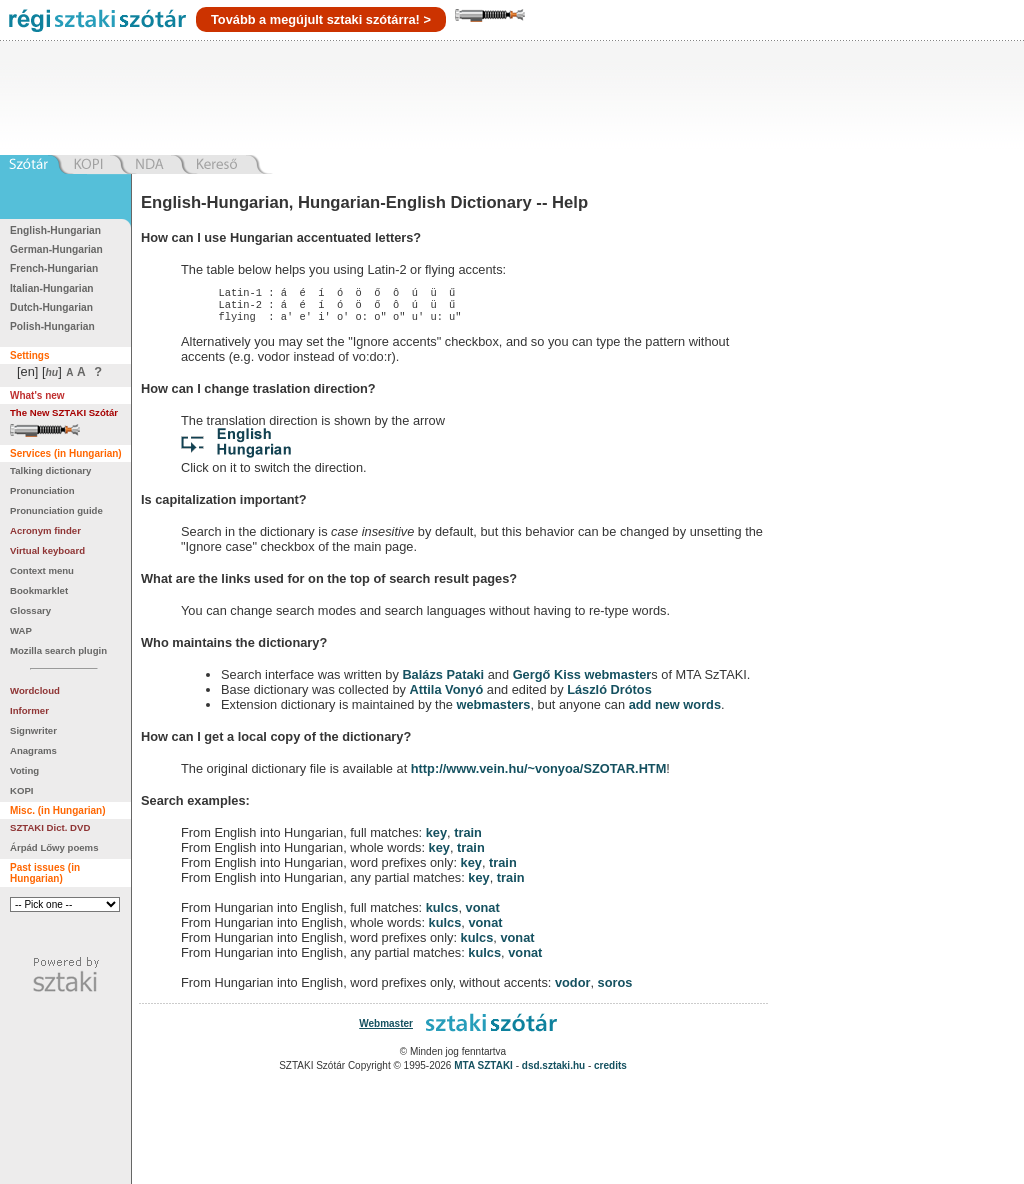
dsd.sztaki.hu (553, 1071)
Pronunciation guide (56, 510)
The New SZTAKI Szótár (64, 412)
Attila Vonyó (447, 695)
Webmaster (386, 1029)
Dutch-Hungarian (51, 307)
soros (615, 988)
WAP (21, 630)
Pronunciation (42, 490)
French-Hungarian (54, 268)
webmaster (617, 680)
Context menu (42, 570)
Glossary (30, 610)
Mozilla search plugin (58, 650)
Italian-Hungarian (52, 288)
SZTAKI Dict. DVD (50, 827)
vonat (483, 913)
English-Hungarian (55, 230)
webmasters (493, 710)
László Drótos (609, 695)
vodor (573, 988)
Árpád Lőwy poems (54, 847)
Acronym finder (45, 530)
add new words (675, 710)
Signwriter (33, 730)
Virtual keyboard (47, 550)
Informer (29, 710)
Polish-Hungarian (52, 326)
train (468, 838)
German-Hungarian (56, 249)
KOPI (21, 790)
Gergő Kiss (549, 680)
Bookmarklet (39, 590)
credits (610, 1071)
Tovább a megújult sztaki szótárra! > (321, 19)
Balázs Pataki (443, 680)
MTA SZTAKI (483, 1071)
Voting (24, 770)
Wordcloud (35, 690)
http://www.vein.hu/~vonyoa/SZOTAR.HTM (539, 774)
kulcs (442, 913)
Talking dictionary (50, 470)
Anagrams (33, 750)
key (436, 838)
